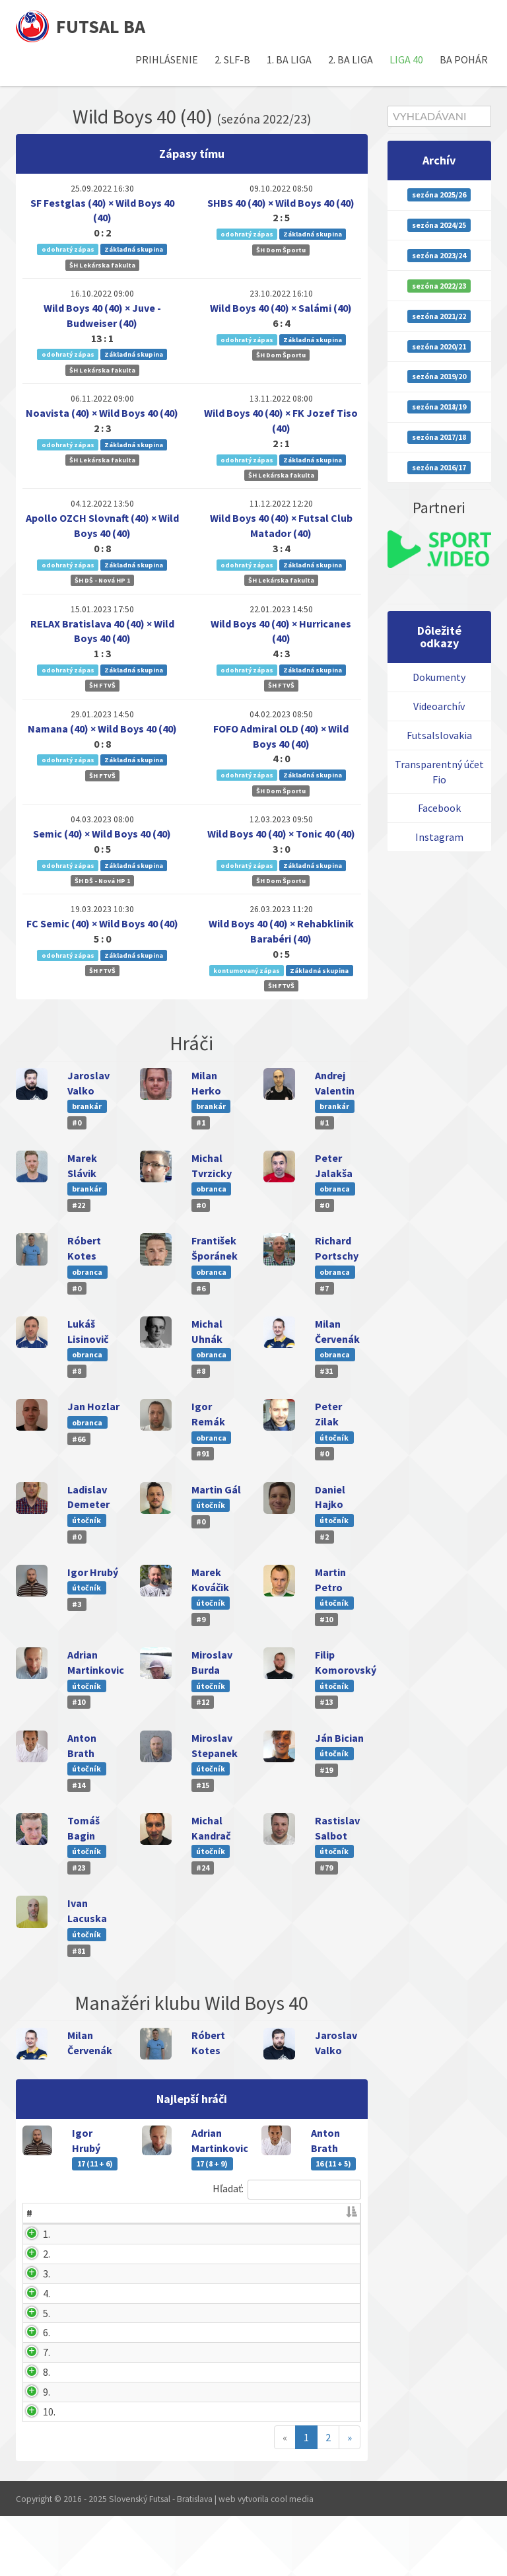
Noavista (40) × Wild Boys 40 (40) (102, 412)
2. (30, 2253)
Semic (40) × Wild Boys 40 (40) (102, 833)
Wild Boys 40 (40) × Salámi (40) (281, 307)
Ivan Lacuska (87, 2471)
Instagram (439, 836)
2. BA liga (350, 59)
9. (30, 2451)
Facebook (439, 807)
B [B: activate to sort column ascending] (200, 2212)
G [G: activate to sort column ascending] (139, 2212)
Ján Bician (339, 1737)
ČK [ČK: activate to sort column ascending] (334, 2212)
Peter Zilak (82, 2451)
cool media (292, 2559)
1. (30, 2233)
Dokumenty (439, 677)
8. (30, 2432)
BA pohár (464, 59)
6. (30, 2377)
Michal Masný (87, 2412)
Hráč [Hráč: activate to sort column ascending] (67, 2212)
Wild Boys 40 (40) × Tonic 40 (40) (281, 833)
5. (30, 2342)
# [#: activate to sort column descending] (29, 2212)
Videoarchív (439, 706)
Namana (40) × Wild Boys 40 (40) (102, 728)
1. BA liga (289, 59)
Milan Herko (85, 2432)
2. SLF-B (232, 59)
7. (30, 2412)
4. (30, 2308)
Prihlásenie (166, 59)
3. (30, 2288)
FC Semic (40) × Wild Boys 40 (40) (102, 923)
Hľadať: (287, 2190)
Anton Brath (85, 2288)
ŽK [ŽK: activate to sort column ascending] (298, 2212)
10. (32, 2471)
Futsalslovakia (439, 735)
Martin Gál (216, 1489)
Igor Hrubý (92, 1572)
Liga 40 (406, 59)
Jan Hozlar (93, 1406)
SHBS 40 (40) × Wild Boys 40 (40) (281, 202)
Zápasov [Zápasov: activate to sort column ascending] (247, 2212)
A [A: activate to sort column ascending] (170, 2212)
